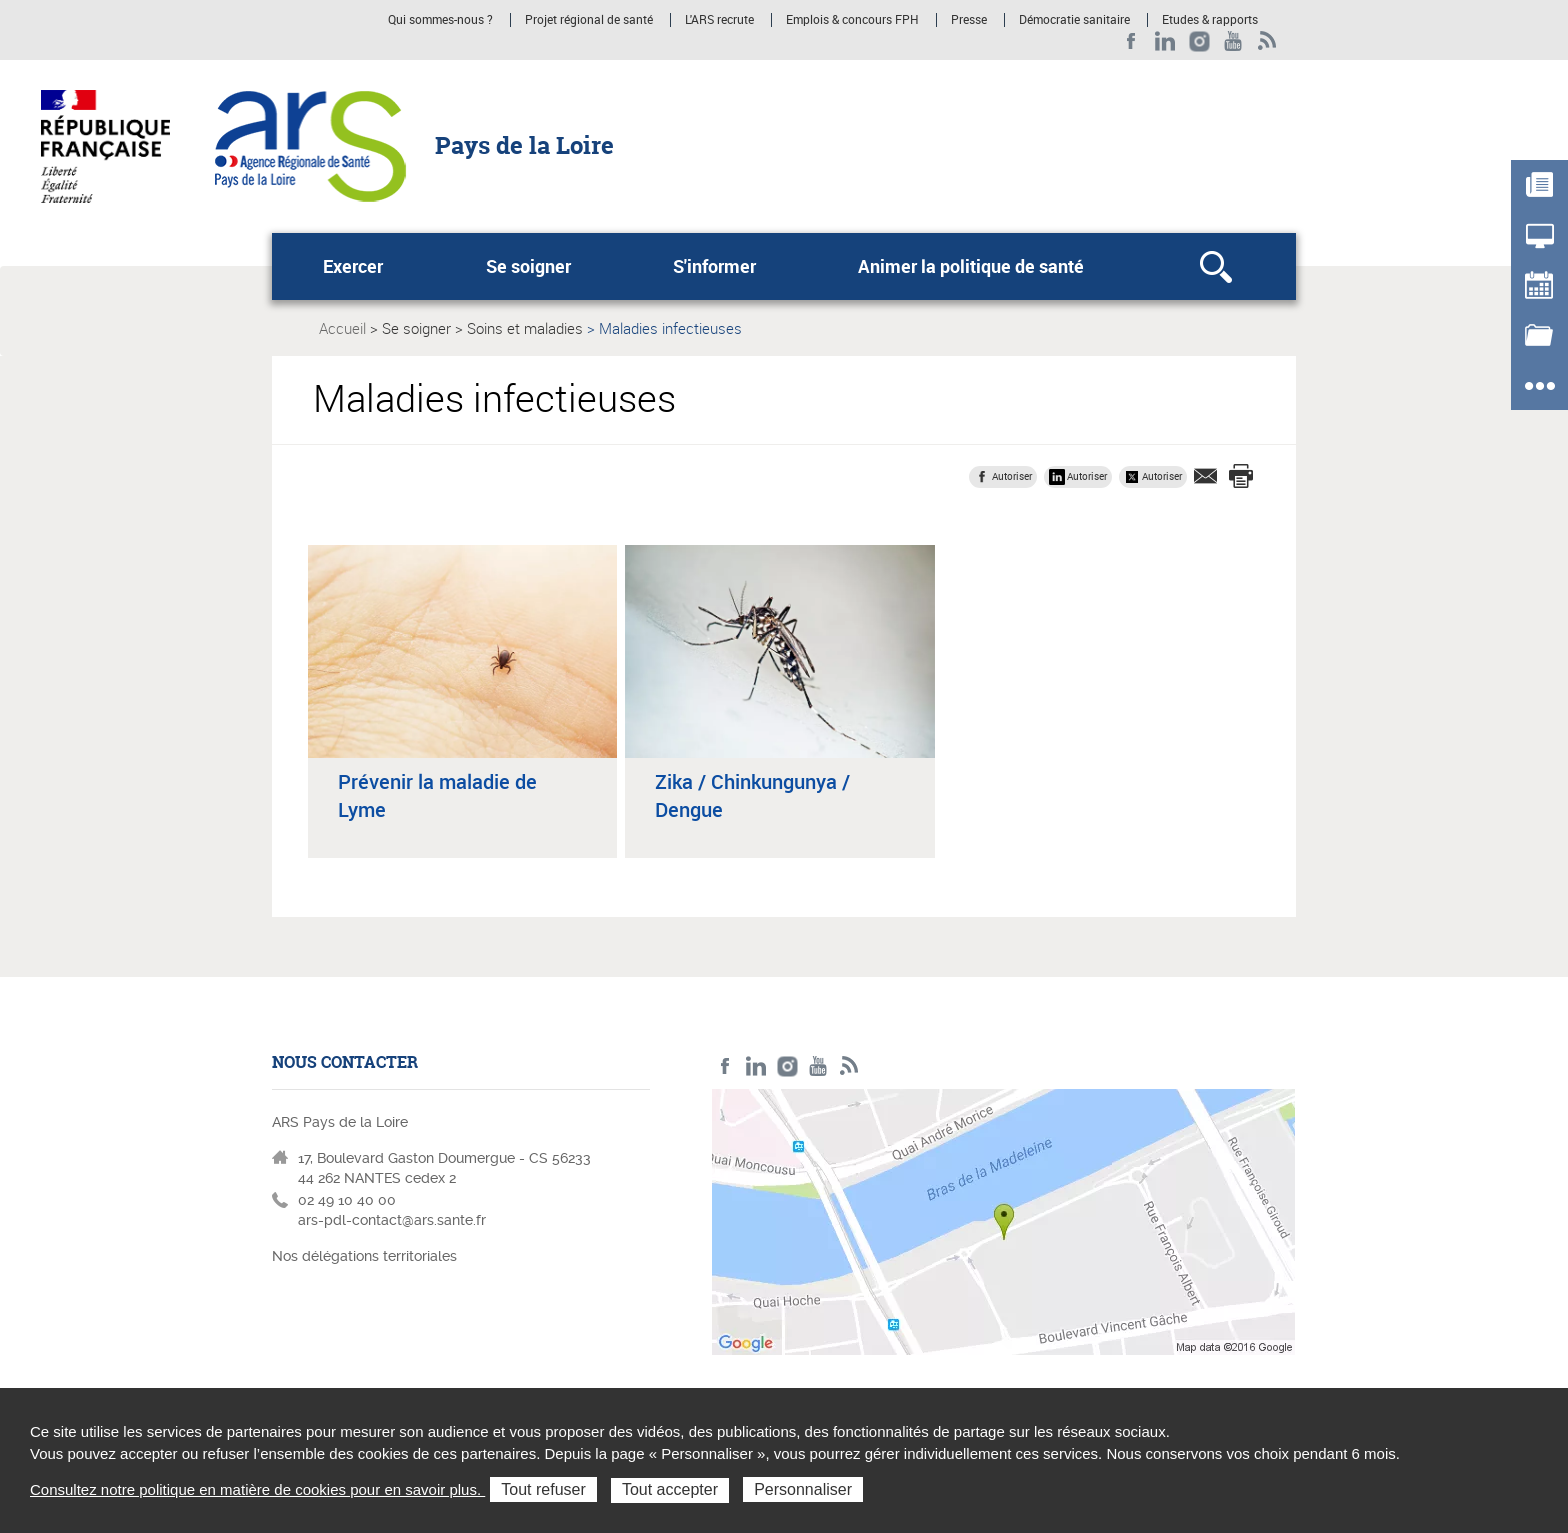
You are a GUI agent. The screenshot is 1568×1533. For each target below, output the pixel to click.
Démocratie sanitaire (1074, 20)
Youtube (1233, 41)
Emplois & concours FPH (852, 20)
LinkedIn (1165, 41)
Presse (969, 20)
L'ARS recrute (719, 20)
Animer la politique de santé (971, 266)
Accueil (342, 328)
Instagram (1199, 41)
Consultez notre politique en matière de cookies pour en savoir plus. (257, 1489)
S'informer (714, 266)
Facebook (1131, 41)
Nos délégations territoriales (366, 1256)
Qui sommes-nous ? (440, 20)
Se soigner (528, 266)
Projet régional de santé (589, 20)
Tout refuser (543, 1489)
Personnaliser (803, 1489)
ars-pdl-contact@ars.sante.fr (392, 1220)
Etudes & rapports (1210, 20)
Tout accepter (670, 1489)
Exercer (353, 266)
